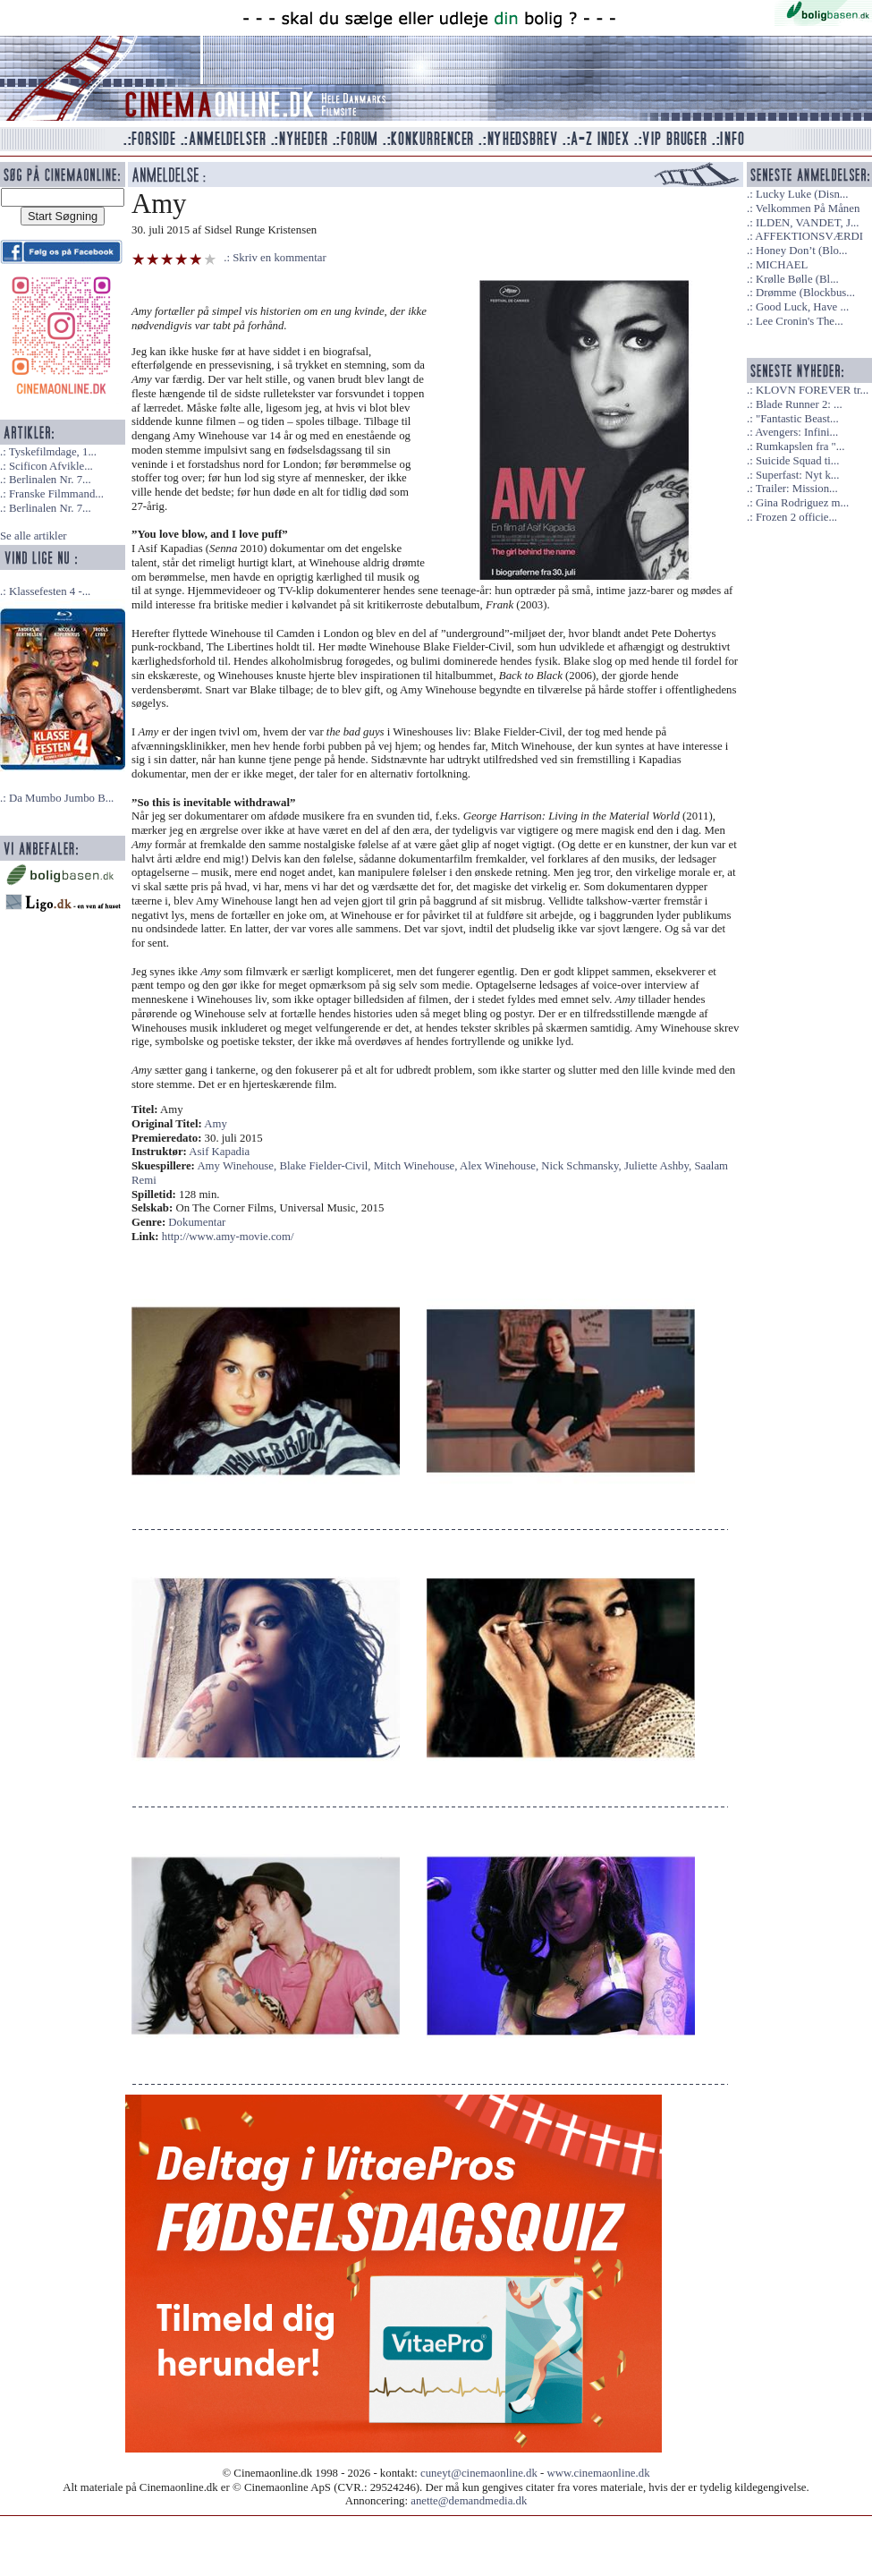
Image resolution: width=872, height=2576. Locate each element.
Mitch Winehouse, (417, 1166)
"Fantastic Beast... (797, 418)
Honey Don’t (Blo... (802, 250)
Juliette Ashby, (659, 1166)
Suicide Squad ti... (797, 461)
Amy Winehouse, (238, 1166)
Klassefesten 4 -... (49, 591)
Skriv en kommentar (279, 257)
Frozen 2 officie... (796, 517)
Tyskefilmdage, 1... (53, 452)
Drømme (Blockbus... (805, 292)
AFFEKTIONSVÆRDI (809, 236)
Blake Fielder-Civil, (326, 1166)
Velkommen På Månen (808, 208)
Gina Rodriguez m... (802, 503)
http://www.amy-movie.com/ (228, 1236)
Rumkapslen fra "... (800, 446)
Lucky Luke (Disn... (802, 194)
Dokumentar (196, 1222)
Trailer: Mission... (797, 488)
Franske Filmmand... (56, 494)
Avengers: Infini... (796, 432)
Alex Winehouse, (500, 1166)
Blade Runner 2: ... (799, 404)
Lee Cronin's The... (799, 321)
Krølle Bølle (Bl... (797, 279)
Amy (215, 1124)
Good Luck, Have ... (802, 307)
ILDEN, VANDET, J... (807, 223)
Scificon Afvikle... (51, 466)
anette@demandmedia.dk (469, 2501)
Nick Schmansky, (582, 1166)
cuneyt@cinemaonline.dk (479, 2473)
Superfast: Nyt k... (797, 475)
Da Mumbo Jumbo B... (61, 798)
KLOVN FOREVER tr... (812, 390)
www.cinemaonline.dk (598, 2473)
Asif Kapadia (219, 1151)
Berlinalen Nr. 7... (50, 479)
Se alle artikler (33, 536)
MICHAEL (782, 265)
